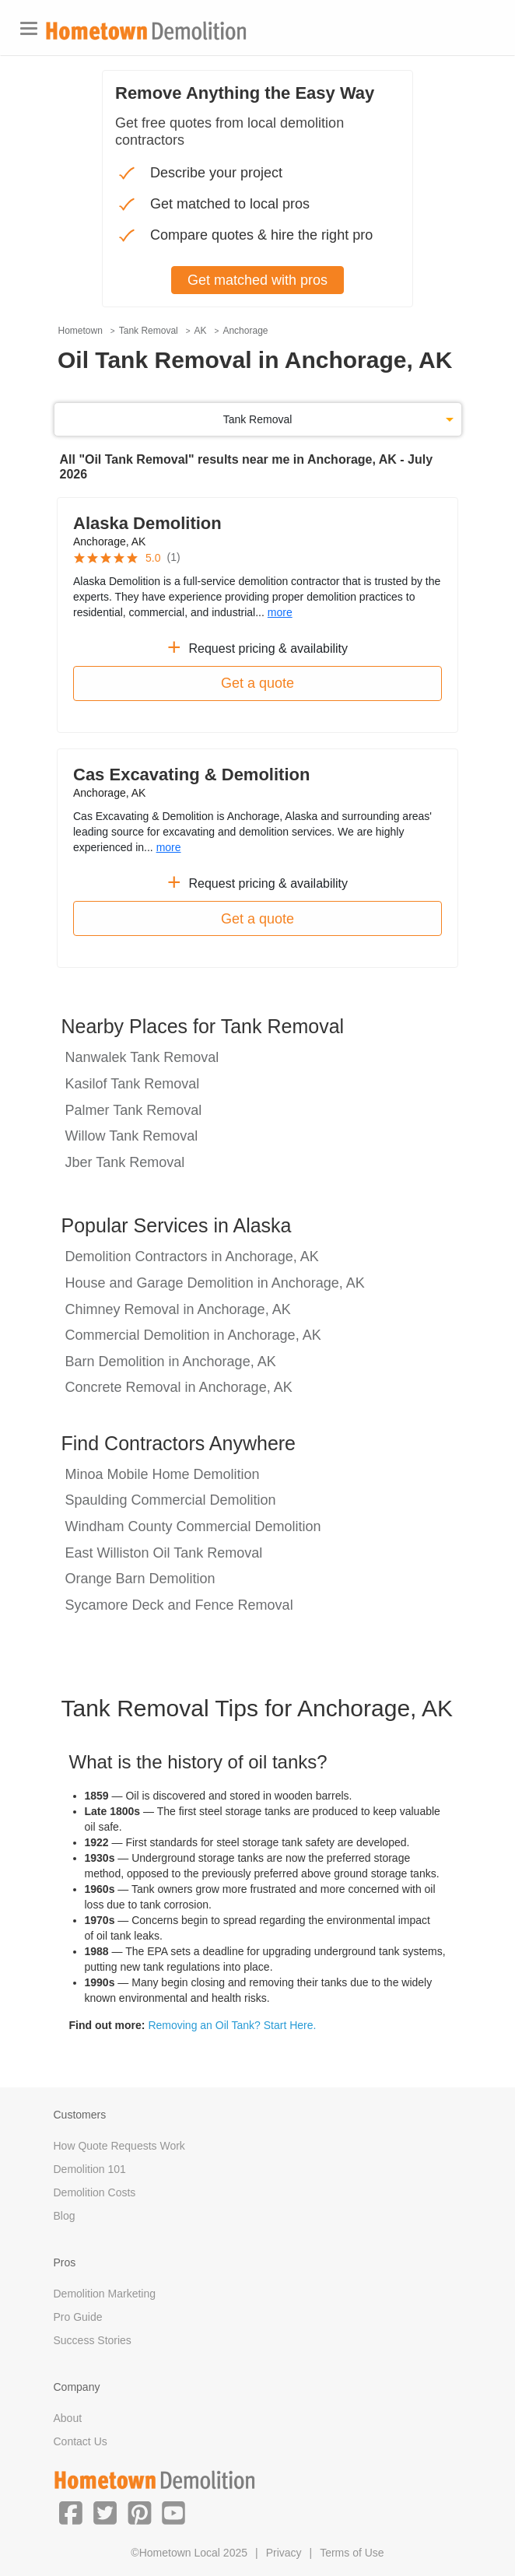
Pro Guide (78, 2317)
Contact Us (80, 2441)
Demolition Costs (95, 2192)
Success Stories (92, 2340)
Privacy (284, 2552)
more (280, 612)
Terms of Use (352, 2552)
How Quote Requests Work (119, 2146)
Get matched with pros (257, 280)
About (68, 2418)
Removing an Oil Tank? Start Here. (232, 2025)
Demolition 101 (90, 2169)
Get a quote (257, 683)
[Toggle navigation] (28, 28)
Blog (64, 2216)
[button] (71, 2512)
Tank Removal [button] (258, 419)
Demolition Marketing (105, 2293)
